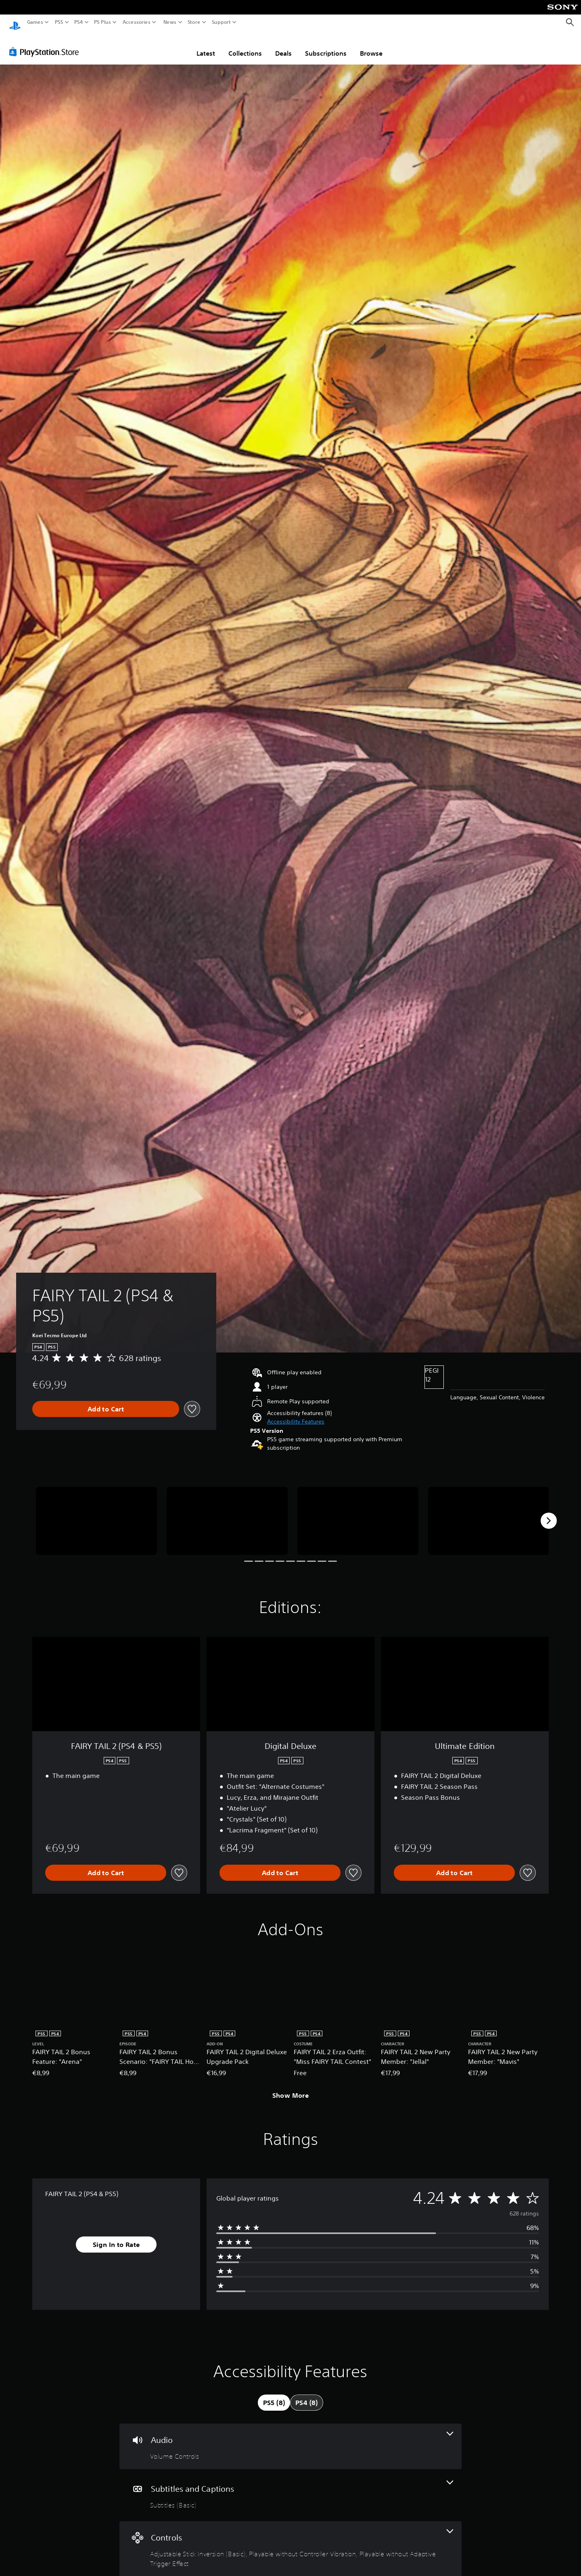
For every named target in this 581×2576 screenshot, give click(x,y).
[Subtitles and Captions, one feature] (290, 2487)
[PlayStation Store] (46, 44)
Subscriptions (326, 46)
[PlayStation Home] (15, 22)
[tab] (274, 2395)
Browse (371, 46)
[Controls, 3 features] (290, 2541)
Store (194, 22)
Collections (245, 46)
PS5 (59, 22)
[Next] (549, 1513)
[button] (295, 1414)
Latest (205, 46)
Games (35, 22)
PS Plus (102, 22)
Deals (283, 46)
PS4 (78, 22)
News (169, 22)
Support (221, 22)
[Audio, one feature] (290, 2438)
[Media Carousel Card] (96, 1513)
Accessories (136, 22)
